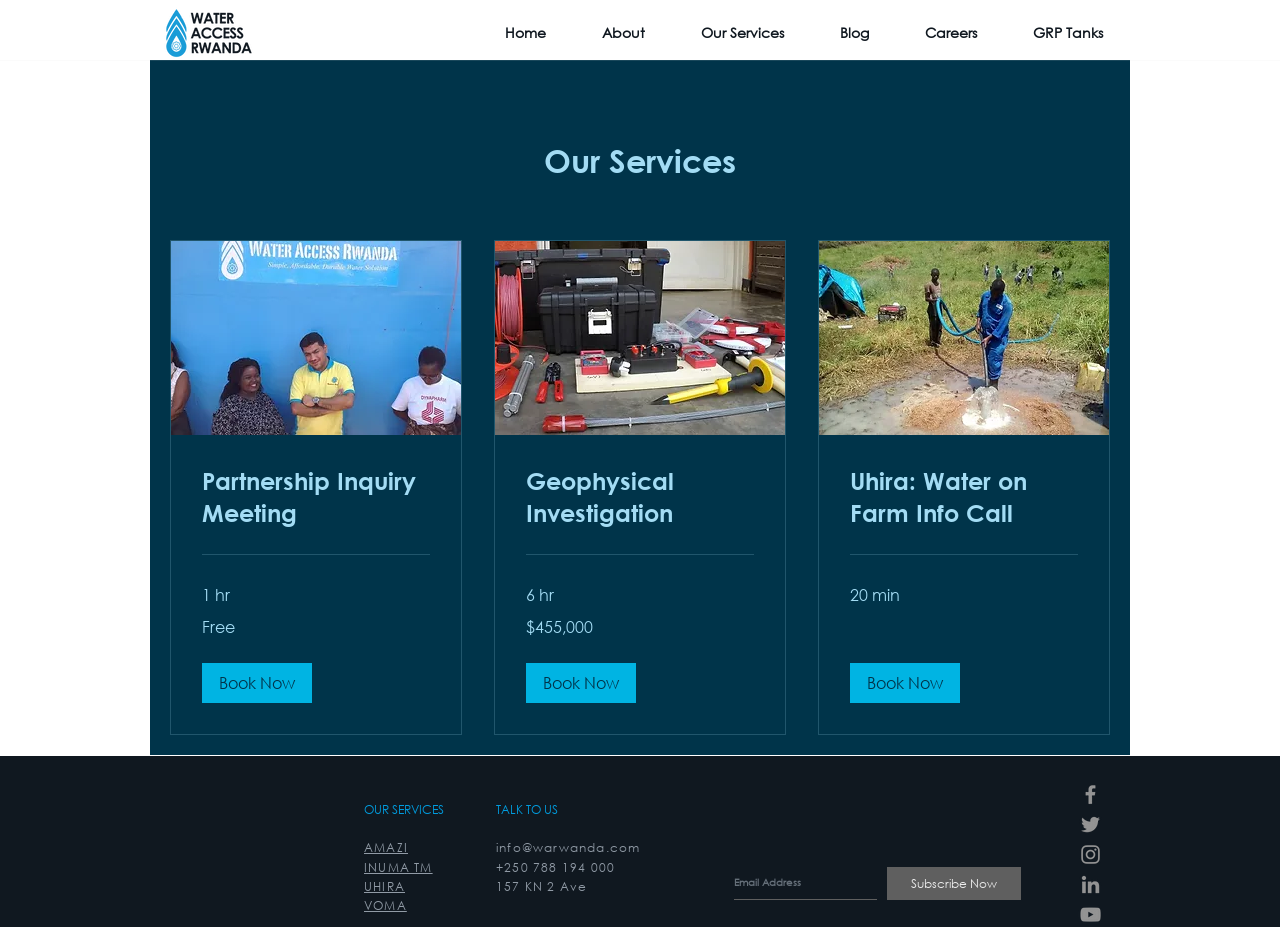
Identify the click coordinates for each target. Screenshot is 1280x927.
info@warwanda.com (568, 847)
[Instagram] (1090, 854)
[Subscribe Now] (954, 883)
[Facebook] (1090, 794)
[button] (257, 683)
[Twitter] (1090, 824)
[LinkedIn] (1090, 884)
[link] (316, 498)
